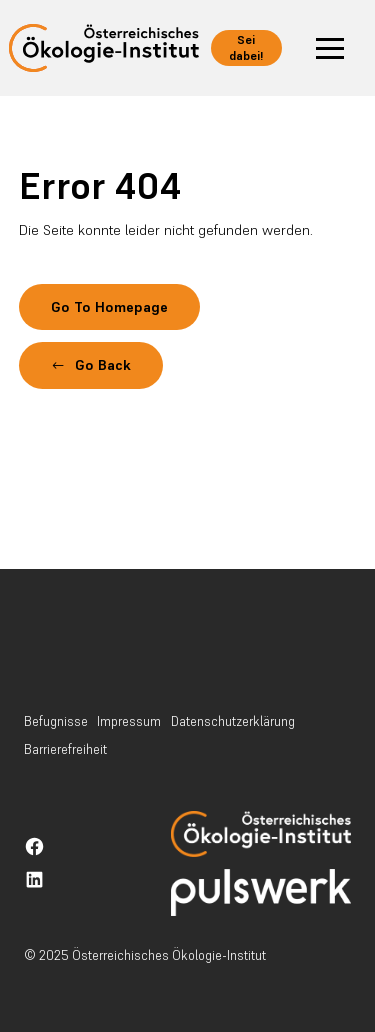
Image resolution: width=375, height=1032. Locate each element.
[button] (330, 48)
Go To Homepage (109, 307)
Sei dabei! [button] (246, 47)
